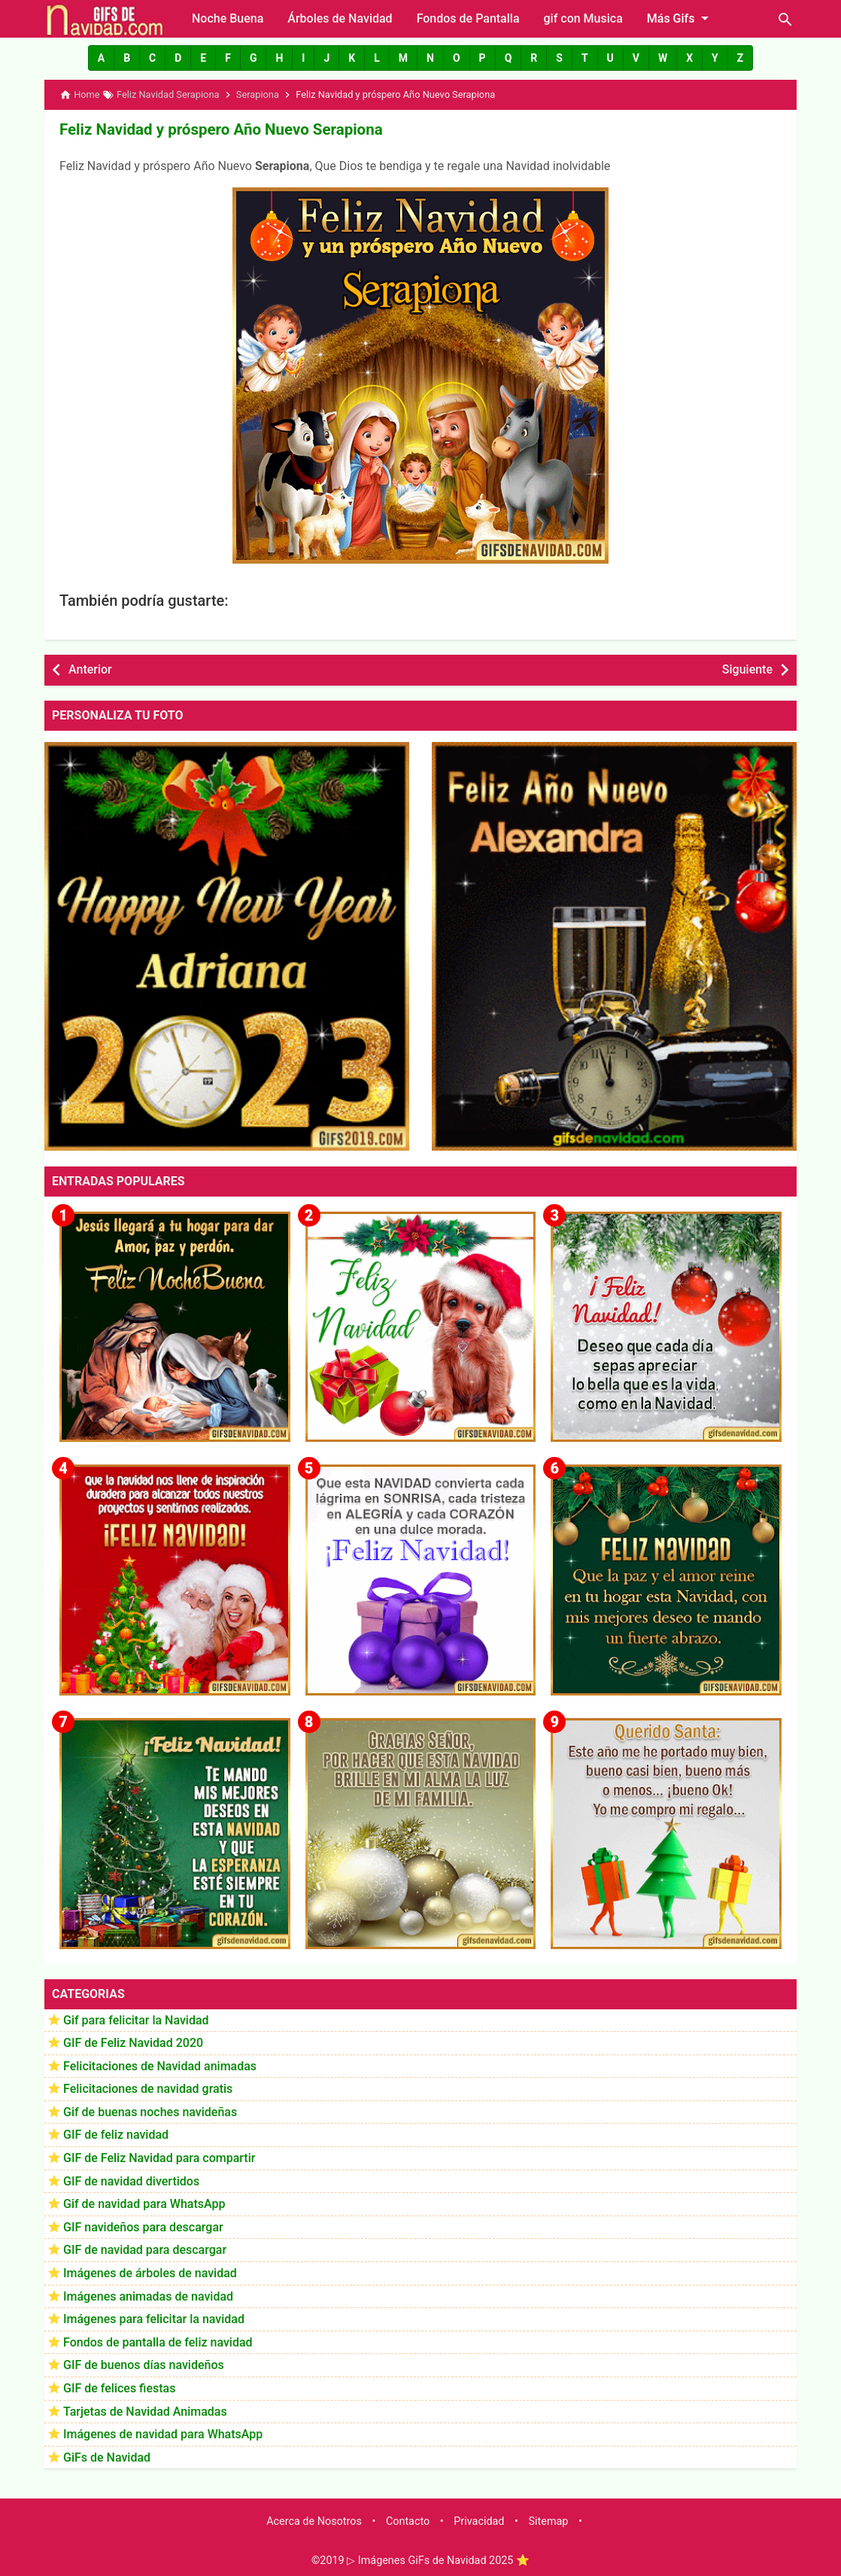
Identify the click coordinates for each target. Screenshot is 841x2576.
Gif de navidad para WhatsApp (144, 2203)
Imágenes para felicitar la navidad (153, 2318)
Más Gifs (681, 18)
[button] (101, 58)
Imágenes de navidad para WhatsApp (163, 2433)
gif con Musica (583, 18)
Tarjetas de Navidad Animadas (145, 2411)
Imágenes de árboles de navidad (150, 2272)
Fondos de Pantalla (468, 18)
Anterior (90, 668)
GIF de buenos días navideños (143, 2364)
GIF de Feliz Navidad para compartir (159, 2157)
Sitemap (549, 2520)
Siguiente (747, 668)
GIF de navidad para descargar (144, 2249)
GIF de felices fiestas (119, 2387)
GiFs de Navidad (106, 2457)
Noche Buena (227, 18)
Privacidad (479, 2520)
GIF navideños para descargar (143, 2226)
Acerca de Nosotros (314, 2520)
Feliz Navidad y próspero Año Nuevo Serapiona (217, 129)
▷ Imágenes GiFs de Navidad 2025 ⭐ (438, 2559)
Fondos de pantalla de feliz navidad (158, 2341)
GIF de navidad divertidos (131, 2180)
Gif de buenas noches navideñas (150, 2111)
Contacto (408, 2520)
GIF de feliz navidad (116, 2134)
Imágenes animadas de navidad (148, 2296)
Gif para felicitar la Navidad (136, 2019)
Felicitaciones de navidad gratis (147, 2088)
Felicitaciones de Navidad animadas (160, 2065)
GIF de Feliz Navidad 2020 (133, 2042)
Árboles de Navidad (339, 18)
